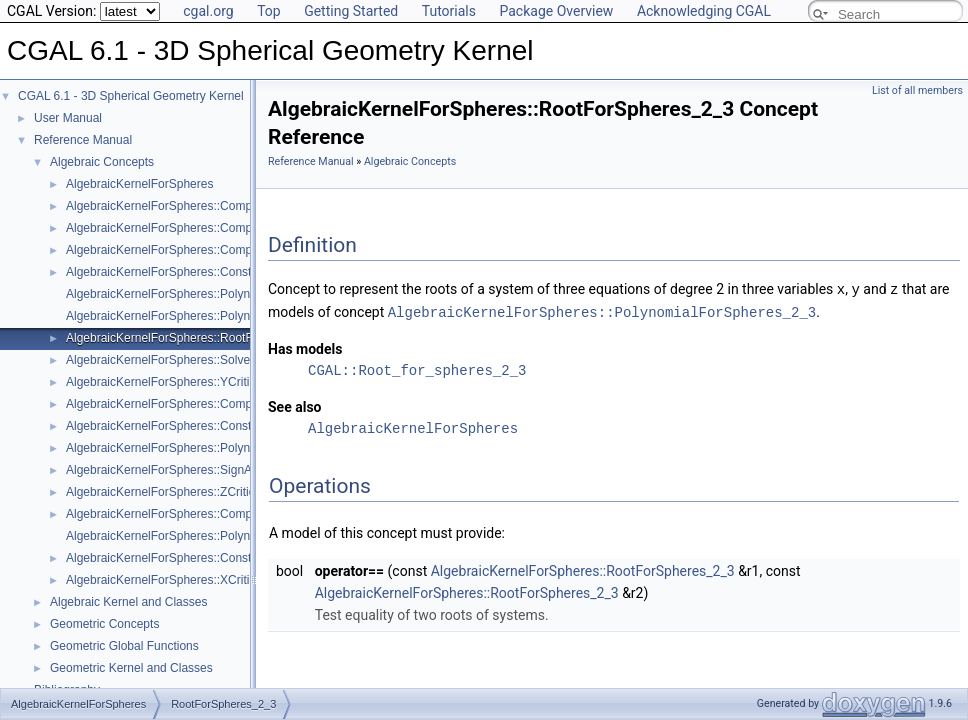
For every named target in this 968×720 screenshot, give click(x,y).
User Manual (68, 118)
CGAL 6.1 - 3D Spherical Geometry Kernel (131, 96)
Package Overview (556, 11)
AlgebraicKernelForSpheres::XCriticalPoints (182, 580)
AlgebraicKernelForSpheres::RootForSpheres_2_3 (200, 338)
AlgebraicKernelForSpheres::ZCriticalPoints (181, 492)
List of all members (917, 90)
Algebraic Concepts (102, 162)
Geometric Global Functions (124, 646)
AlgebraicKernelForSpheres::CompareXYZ (179, 228)
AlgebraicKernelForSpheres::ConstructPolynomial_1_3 (211, 426)
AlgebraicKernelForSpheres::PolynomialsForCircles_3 (209, 316)
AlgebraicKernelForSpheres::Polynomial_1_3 (185, 294)
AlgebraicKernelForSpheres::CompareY (171, 514)
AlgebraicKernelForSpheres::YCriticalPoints (182, 382)
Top (269, 11)
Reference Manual (83, 140)
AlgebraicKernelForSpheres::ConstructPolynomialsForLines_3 (231, 558)
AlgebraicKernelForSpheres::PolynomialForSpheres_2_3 (217, 448)
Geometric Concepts (104, 624)
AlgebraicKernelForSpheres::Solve (158, 360)
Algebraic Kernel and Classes (128, 602)
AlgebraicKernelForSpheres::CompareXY (175, 404)
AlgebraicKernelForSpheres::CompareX (171, 206)
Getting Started (351, 11)
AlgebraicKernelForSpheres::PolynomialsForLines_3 (205, 536)
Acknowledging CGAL (704, 11)
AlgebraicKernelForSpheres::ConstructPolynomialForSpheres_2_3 (243, 272)
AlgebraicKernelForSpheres (139, 184)
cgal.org (208, 11)
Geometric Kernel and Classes (131, 668)
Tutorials (449, 11)
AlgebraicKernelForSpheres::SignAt (160, 470)
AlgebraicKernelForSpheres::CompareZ (171, 250)
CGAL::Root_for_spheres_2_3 (417, 368)
